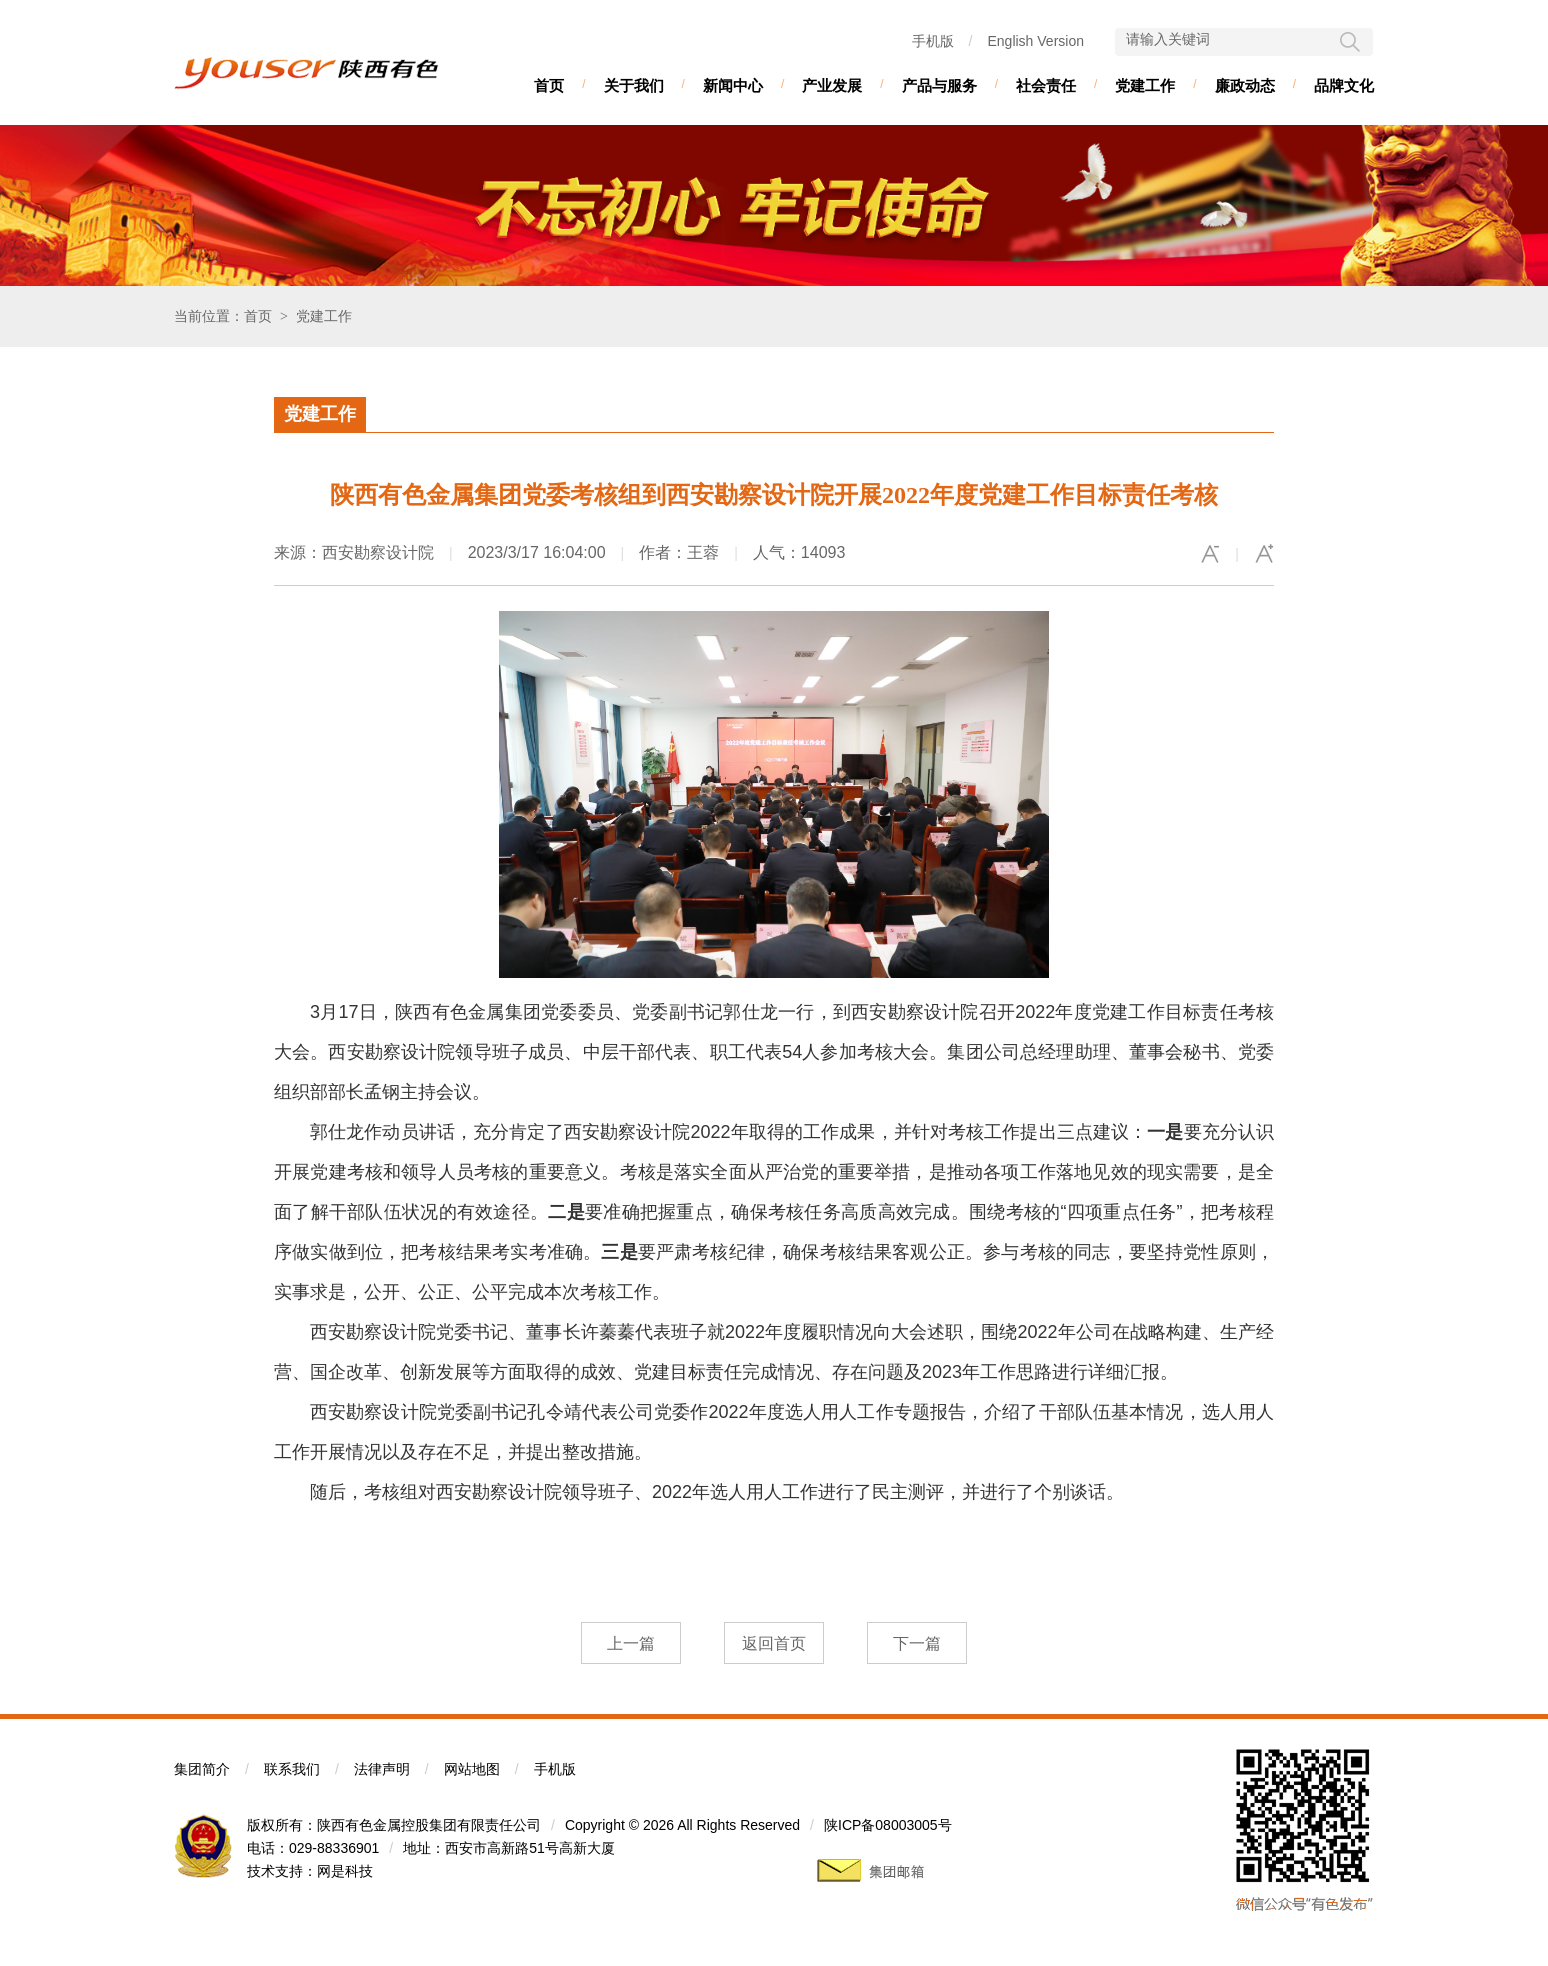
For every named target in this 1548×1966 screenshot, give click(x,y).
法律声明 (382, 1769)
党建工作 (1145, 85)
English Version (1035, 41)
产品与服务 (939, 85)
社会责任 (1046, 85)
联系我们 (292, 1769)
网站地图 (472, 1769)
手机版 (933, 41)
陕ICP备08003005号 (888, 1825)
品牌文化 (1344, 85)
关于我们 (634, 85)
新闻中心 (733, 85)
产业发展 (832, 85)
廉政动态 (1245, 85)
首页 (549, 85)
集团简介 (202, 1769)
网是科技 (345, 1871)
